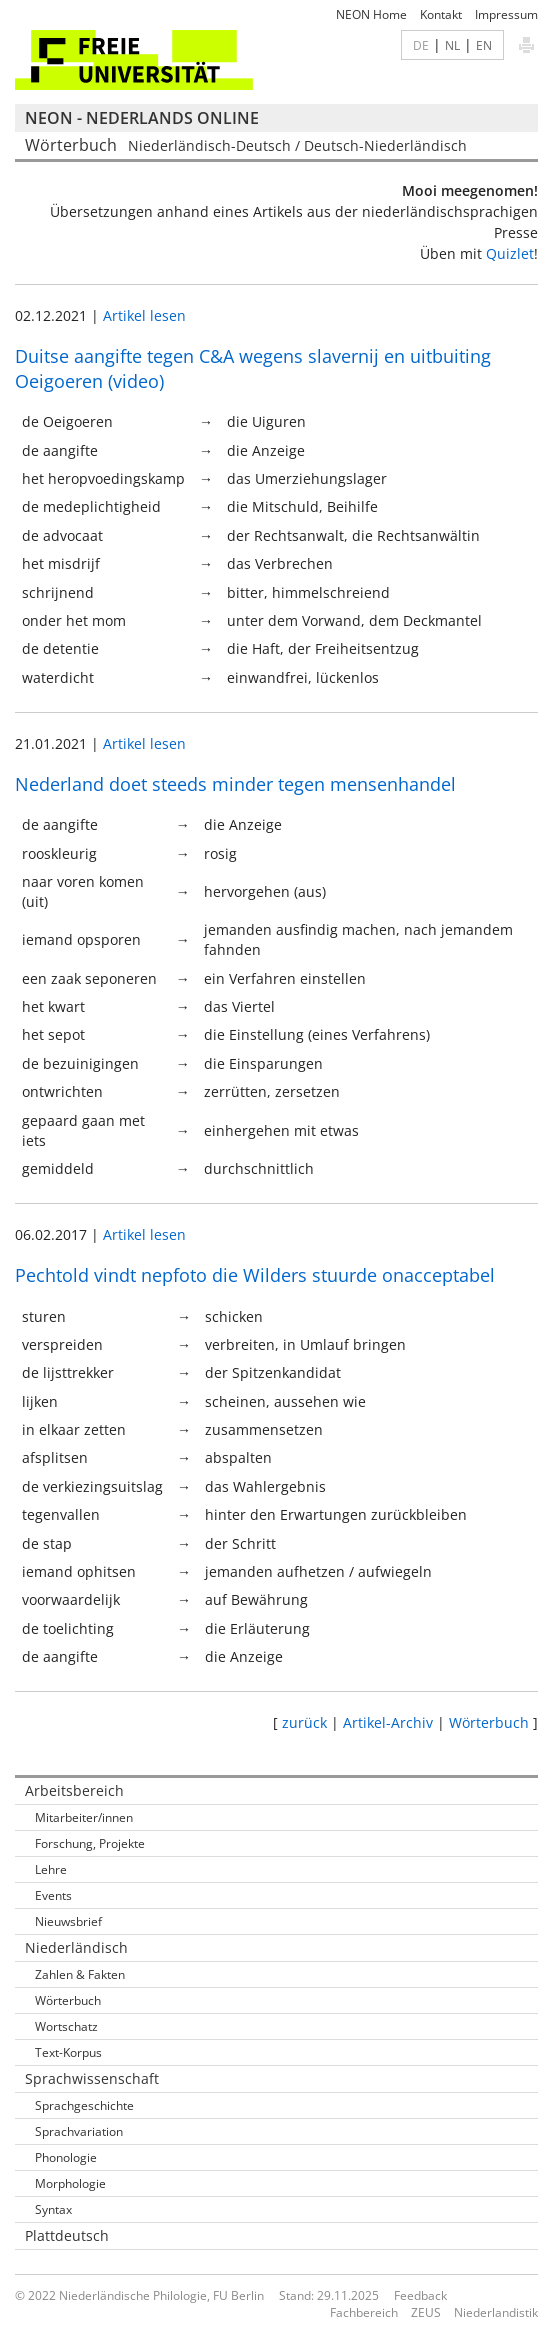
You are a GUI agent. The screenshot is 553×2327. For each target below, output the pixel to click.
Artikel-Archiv (388, 1722)
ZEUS (426, 2312)
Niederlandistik (496, 2312)
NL (452, 45)
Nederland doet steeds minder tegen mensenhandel (235, 784)
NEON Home (371, 14)
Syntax (53, 2209)
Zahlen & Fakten (80, 1974)
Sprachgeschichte (84, 2105)
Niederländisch (76, 1947)
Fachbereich (364, 2312)
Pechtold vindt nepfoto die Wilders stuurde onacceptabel (255, 1275)
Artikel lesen (144, 315)
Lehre (51, 1869)
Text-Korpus (68, 2052)
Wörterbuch (489, 1722)
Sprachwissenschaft (92, 2078)
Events (53, 1895)
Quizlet (510, 253)
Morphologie (70, 2183)
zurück (304, 1722)
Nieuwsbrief (68, 1921)
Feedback (420, 2295)
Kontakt (441, 14)
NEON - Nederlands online (142, 118)
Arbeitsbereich (74, 1790)
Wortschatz (66, 2026)
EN (484, 45)
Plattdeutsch (67, 2235)
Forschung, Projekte (90, 1843)
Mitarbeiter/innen (84, 1817)
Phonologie (66, 2157)
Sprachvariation (79, 2131)
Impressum (506, 14)
